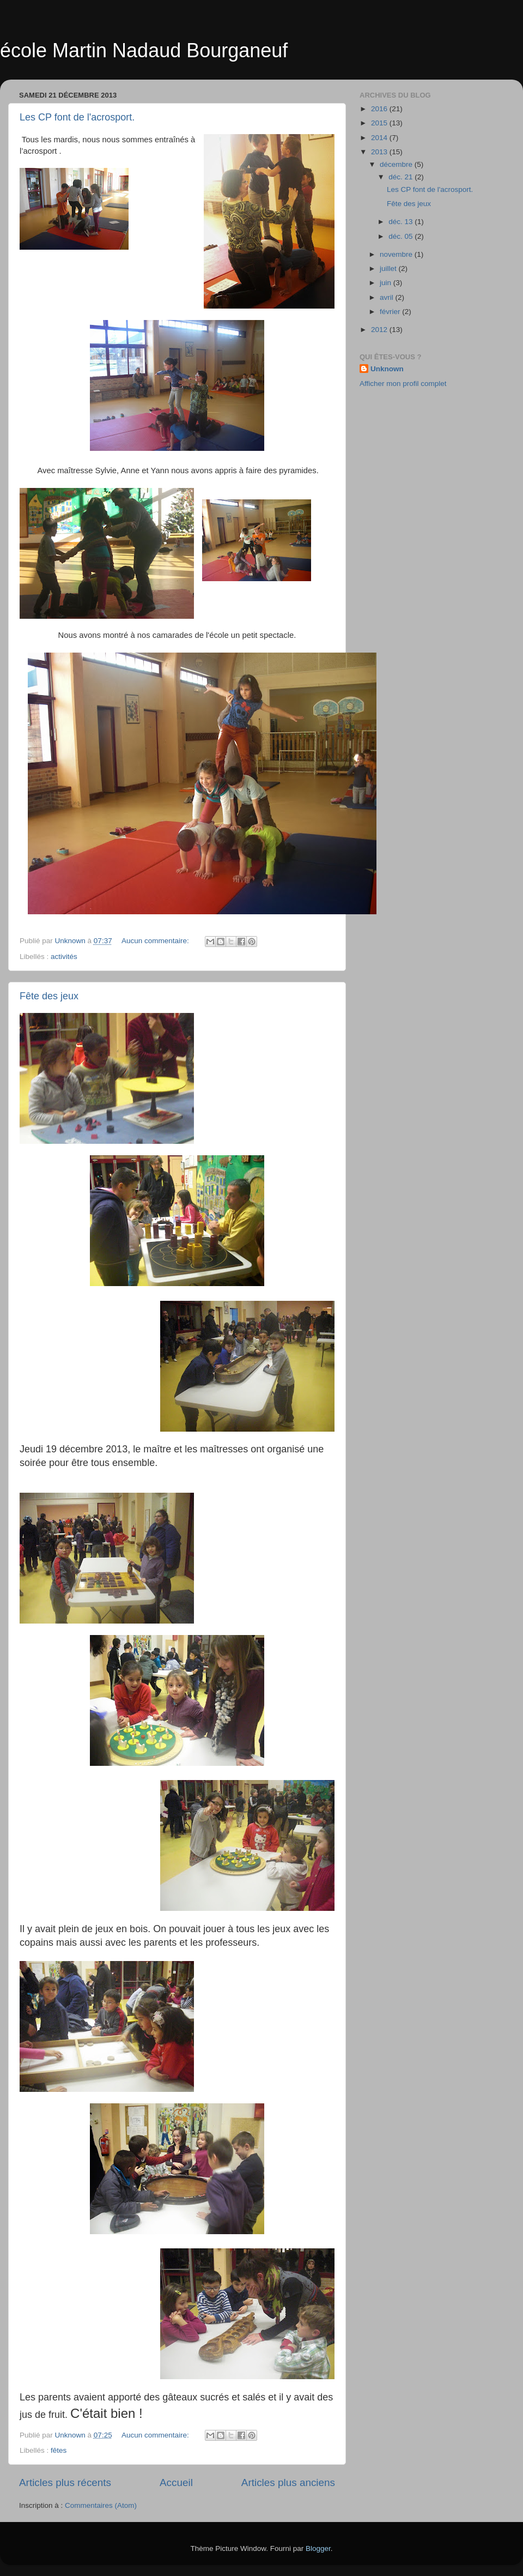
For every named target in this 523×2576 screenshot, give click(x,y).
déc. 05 (401, 236)
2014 (380, 138)
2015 (380, 123)
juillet (389, 268)
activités (64, 956)
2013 (380, 152)
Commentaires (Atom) (101, 2505)
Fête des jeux (49, 996)
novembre (397, 254)
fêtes (58, 2450)
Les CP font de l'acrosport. (77, 117)
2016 (380, 109)
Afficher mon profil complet (403, 383)
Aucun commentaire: (156, 941)
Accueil (176, 2482)
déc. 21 (401, 177)
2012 (380, 329)
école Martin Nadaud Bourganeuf (144, 50)
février (391, 311)
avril (388, 297)
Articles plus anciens (288, 2482)
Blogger (318, 2548)
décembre (397, 164)
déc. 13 (401, 222)
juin (386, 283)
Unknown (387, 369)
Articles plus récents (65, 2482)
